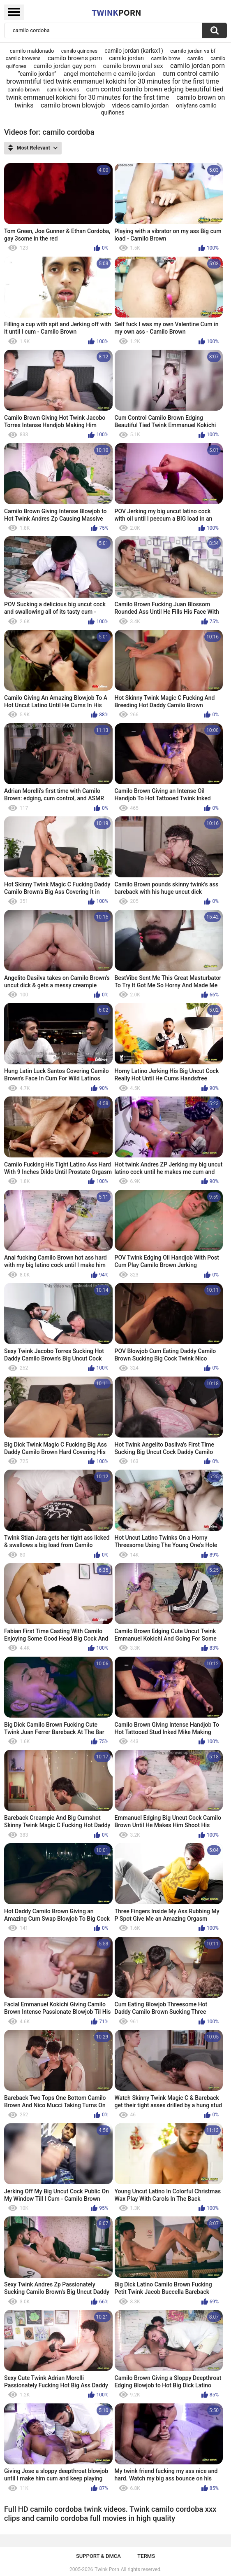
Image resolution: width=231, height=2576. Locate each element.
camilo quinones (79, 51)
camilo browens (23, 58)
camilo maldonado (32, 51)
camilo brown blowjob (73, 105)
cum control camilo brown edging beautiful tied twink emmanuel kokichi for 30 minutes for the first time (115, 93)
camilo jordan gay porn (64, 66)
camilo (195, 58)
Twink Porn (107, 2569)
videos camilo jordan (140, 105)
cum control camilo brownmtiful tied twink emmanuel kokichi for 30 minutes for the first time (112, 77)
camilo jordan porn (197, 66)
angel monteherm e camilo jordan (109, 73)
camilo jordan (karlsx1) (133, 50)
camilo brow (165, 58)
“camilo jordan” (37, 73)
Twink (116, 12)
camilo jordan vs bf (192, 51)
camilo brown (23, 89)
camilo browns (63, 90)
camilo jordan (126, 58)
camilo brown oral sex (133, 66)
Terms (146, 2556)
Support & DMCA (98, 2556)
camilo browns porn (75, 58)
